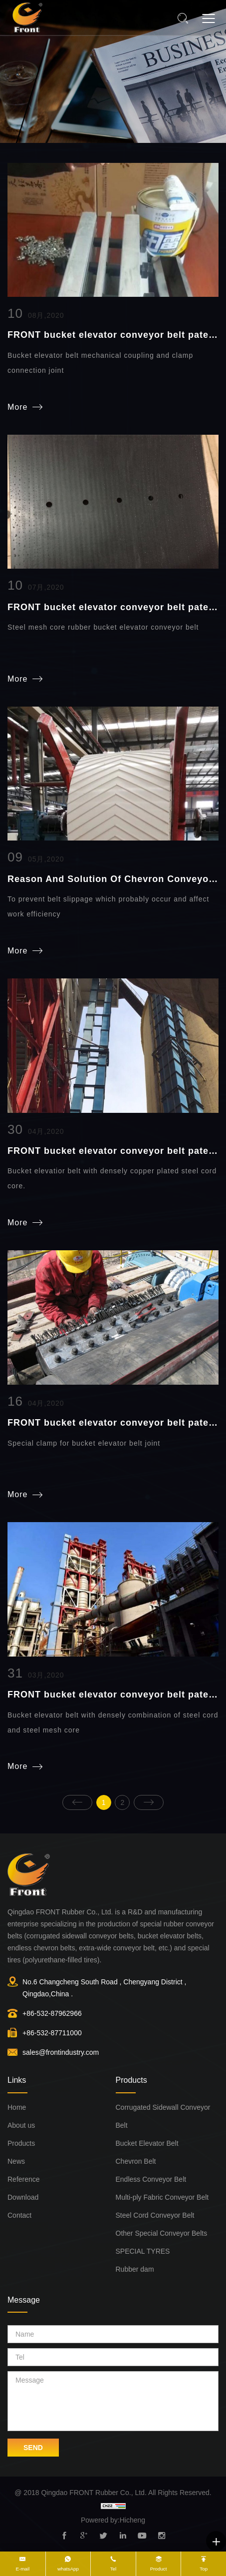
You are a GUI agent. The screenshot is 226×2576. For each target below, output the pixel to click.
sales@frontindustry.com (60, 2052)
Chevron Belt (136, 2161)
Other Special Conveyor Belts (162, 2233)
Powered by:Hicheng (113, 2520)
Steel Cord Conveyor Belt (155, 2215)
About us (21, 2125)
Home (16, 2107)
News (16, 2161)
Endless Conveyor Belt (151, 2179)
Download (22, 2197)
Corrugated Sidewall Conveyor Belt (163, 2116)
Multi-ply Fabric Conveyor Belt (162, 2197)
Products (21, 2143)
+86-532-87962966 (52, 2013)
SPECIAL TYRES (143, 2251)
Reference (23, 2179)
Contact (19, 2215)
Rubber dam (135, 2269)
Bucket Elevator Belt (147, 2143)
